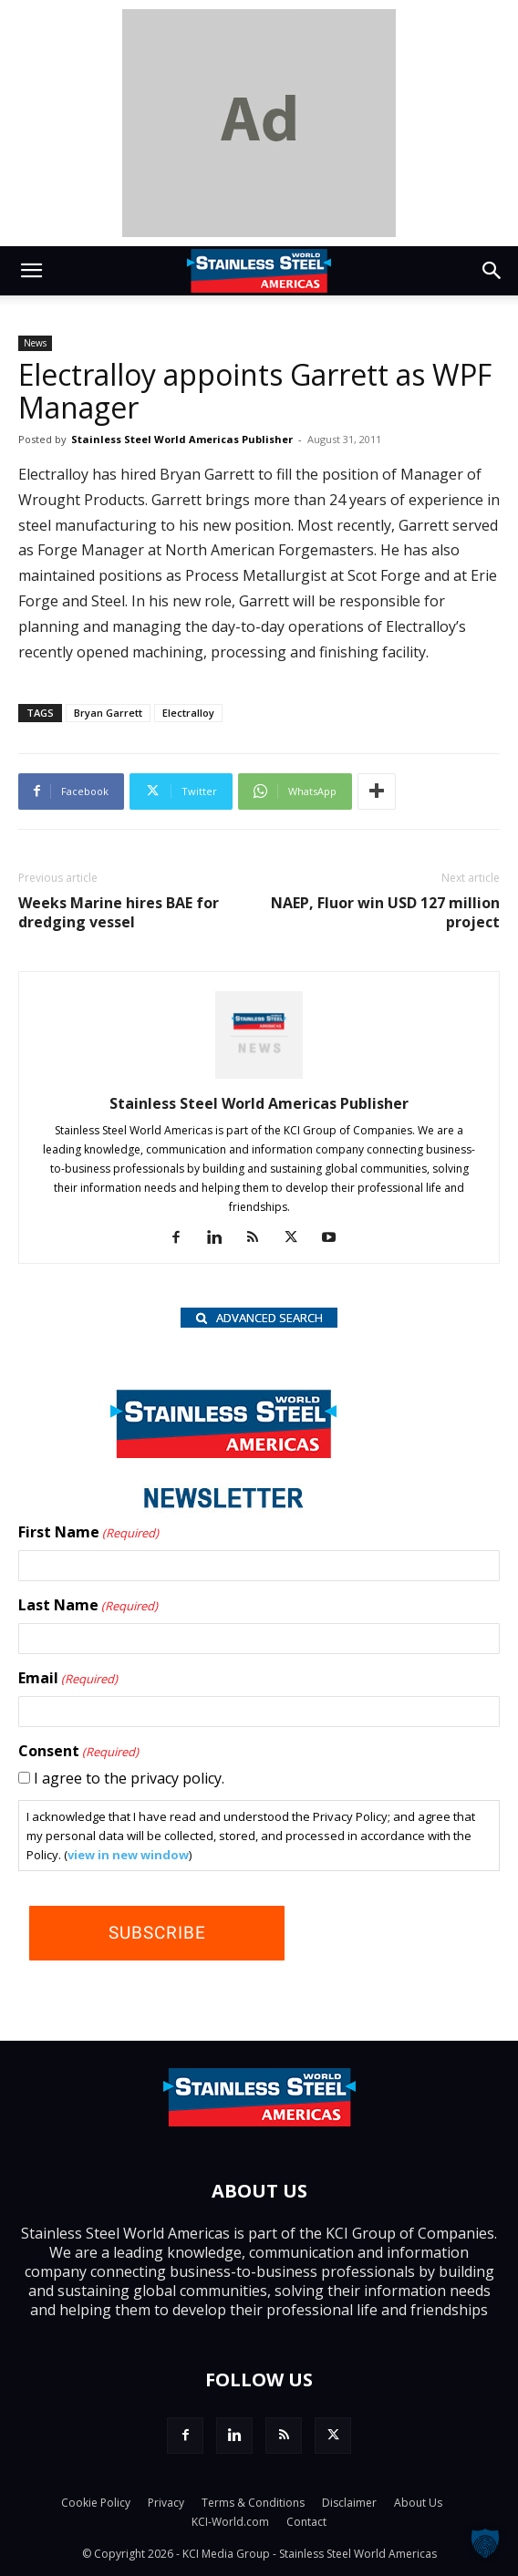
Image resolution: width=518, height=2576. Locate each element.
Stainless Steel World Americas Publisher (182, 439)
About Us (418, 2502)
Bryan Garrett (108, 712)
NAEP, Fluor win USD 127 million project (385, 913)
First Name (88, 1533)
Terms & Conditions (253, 2502)
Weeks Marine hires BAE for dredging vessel (118, 913)
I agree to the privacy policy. (129, 1778)
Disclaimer (349, 2502)
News (35, 342)
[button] (31, 270)
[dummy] (259, 123)
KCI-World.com (230, 2521)
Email (68, 1679)
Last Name (88, 1606)
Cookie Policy (95, 2502)
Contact (306, 2521)
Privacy (166, 2502)
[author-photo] (259, 1078)
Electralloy (188, 712)
